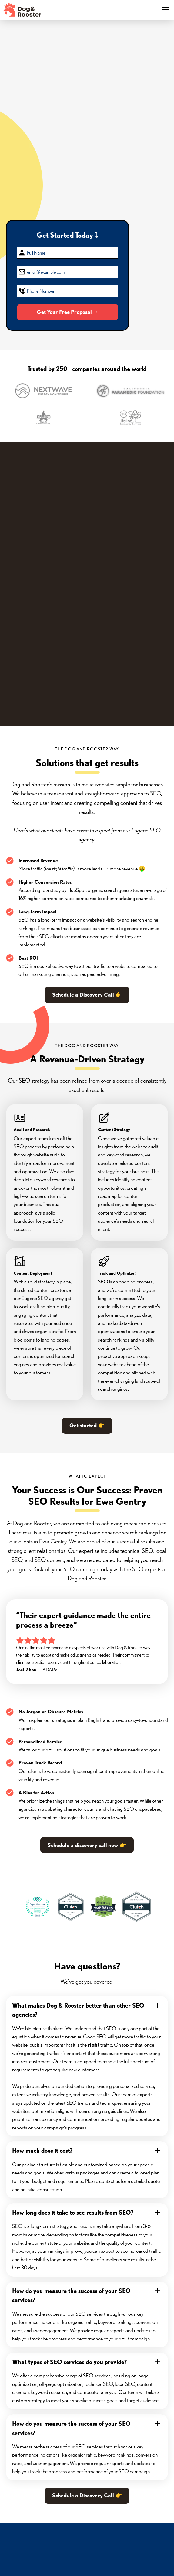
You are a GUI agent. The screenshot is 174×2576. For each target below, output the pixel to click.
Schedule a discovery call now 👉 (87, 1845)
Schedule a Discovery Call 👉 (87, 994)
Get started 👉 (87, 1425)
